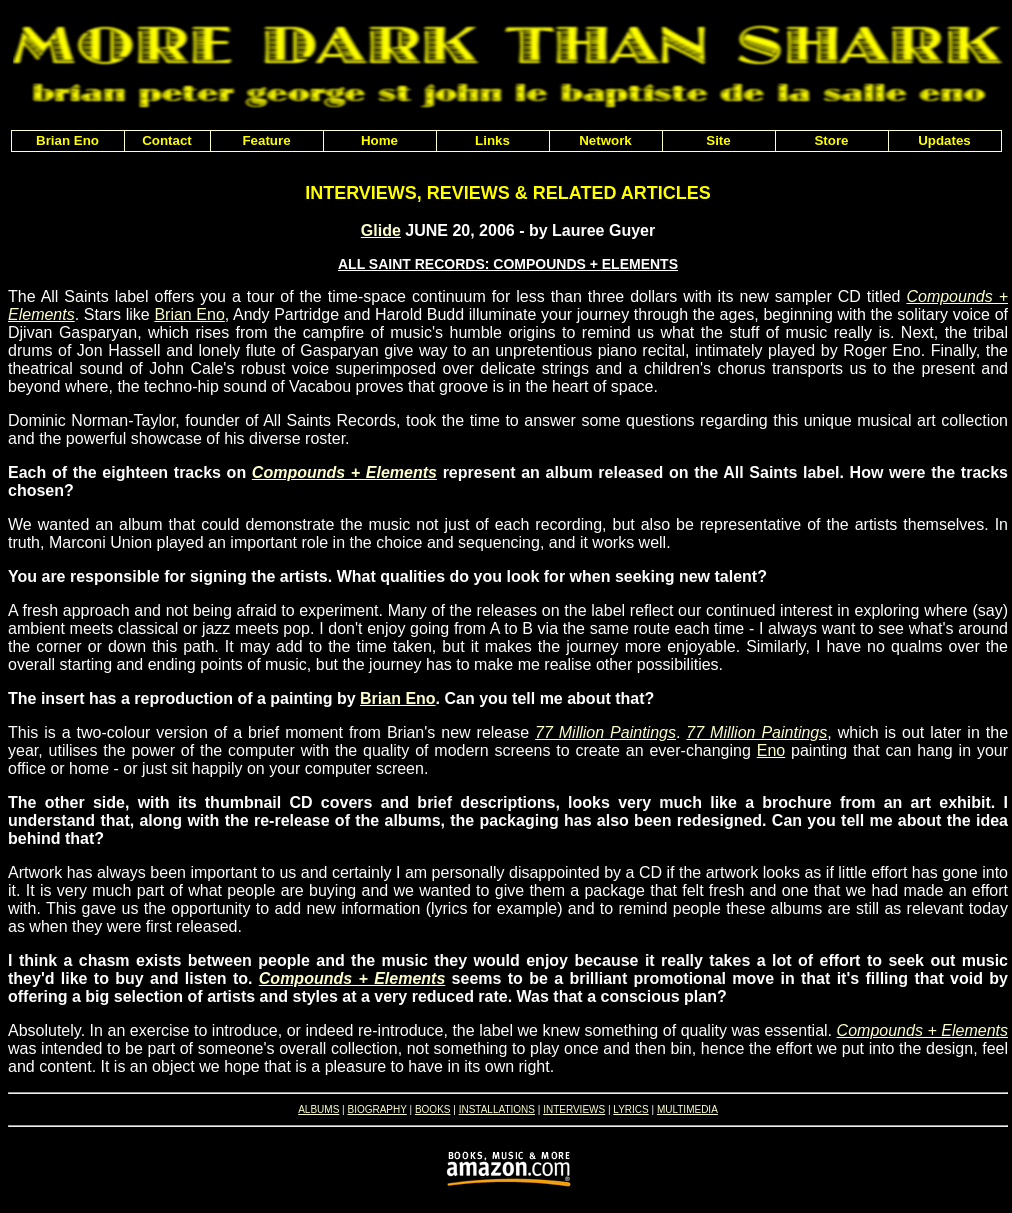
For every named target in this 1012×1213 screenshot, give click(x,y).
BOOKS (433, 1109)
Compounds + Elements (344, 472)
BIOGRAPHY (376, 1109)
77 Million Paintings (605, 732)
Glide (381, 230)
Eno (771, 750)
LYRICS (630, 1109)
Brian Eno (189, 314)
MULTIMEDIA (687, 1109)
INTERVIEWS (574, 1109)
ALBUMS (318, 1109)
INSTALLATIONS (497, 1109)
